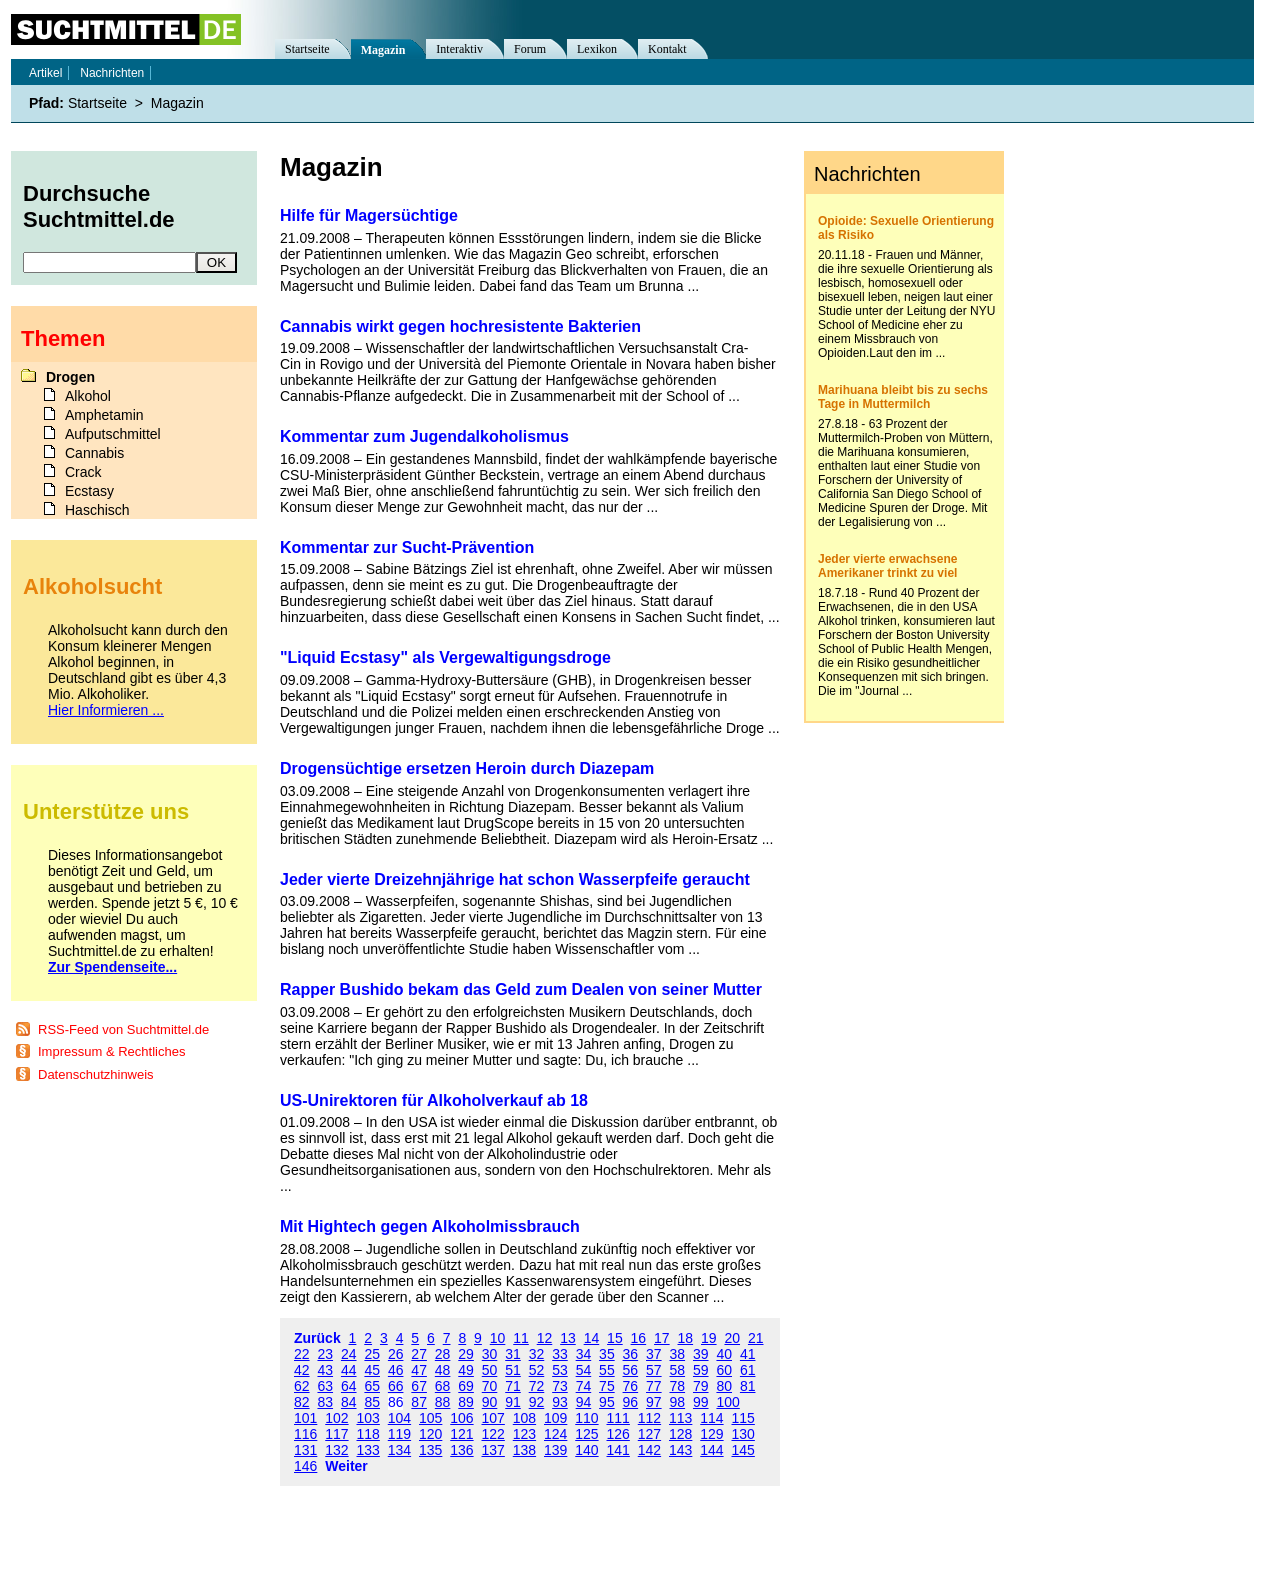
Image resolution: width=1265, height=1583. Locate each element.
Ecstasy (89, 491)
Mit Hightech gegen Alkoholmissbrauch (430, 1226)
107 (493, 1418)
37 (654, 1354)
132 (336, 1450)
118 (368, 1434)
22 (302, 1354)
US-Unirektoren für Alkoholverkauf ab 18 (434, 1100)
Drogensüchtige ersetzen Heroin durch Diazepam (467, 768)
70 (490, 1386)
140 (586, 1450)
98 (678, 1402)
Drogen (70, 377)
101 (305, 1418)
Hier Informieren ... (106, 710)
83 (325, 1402)
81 (748, 1386)
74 (584, 1386)
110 (586, 1418)
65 (372, 1386)
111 (618, 1418)
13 (568, 1338)
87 (419, 1402)
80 (724, 1386)
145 (743, 1450)
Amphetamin (104, 415)
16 (639, 1338)
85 (372, 1402)
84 (349, 1402)
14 (592, 1338)
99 (701, 1402)
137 (493, 1450)
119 (399, 1434)
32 (537, 1354)
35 (607, 1354)
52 (537, 1370)
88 (443, 1402)
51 (513, 1370)
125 (586, 1434)
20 (732, 1338)
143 (680, 1450)
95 (607, 1402)
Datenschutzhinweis (96, 1074)
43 (325, 1370)
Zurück (317, 1338)
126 (618, 1434)
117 (336, 1434)
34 (584, 1354)
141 (618, 1450)
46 (396, 1370)
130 (743, 1434)
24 (349, 1354)
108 (524, 1418)
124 (555, 1434)
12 (545, 1338)
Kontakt (667, 49)
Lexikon (597, 49)
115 (743, 1418)
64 (349, 1386)
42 (302, 1370)
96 (631, 1402)
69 (466, 1386)
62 (302, 1386)
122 (493, 1434)
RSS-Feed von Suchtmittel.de (123, 1029)
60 (724, 1370)
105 (430, 1418)
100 (727, 1402)
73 (560, 1386)
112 (649, 1418)
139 (555, 1450)
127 (649, 1434)
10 (498, 1338)
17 (662, 1338)
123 (524, 1434)
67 (419, 1386)
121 (461, 1434)
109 (555, 1418)
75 (607, 1386)
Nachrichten (112, 73)
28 (443, 1354)
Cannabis (94, 453)
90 (490, 1402)
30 (490, 1354)
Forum (530, 49)
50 (490, 1370)
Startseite (307, 49)
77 (654, 1386)
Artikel (45, 73)
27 (419, 1354)
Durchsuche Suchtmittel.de (99, 206)
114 (711, 1418)
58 (678, 1370)
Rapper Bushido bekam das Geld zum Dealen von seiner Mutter (521, 989)
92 (537, 1402)
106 (461, 1418)
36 (631, 1354)
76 (631, 1386)
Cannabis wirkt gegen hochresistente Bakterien (460, 326)
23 (325, 1354)
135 (430, 1450)
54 (584, 1370)
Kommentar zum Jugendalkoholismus (424, 436)
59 (701, 1370)
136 (461, 1450)
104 (399, 1418)
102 (336, 1418)
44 (349, 1370)
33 (560, 1354)
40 (724, 1354)
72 (537, 1386)
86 (396, 1402)
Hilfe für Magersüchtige (369, 215)
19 (709, 1338)
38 (678, 1354)
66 (396, 1386)
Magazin (383, 50)
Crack (83, 472)
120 (430, 1434)
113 (680, 1418)
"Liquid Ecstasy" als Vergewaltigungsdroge (445, 657)
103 (368, 1418)
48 (443, 1370)
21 (756, 1338)
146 (305, 1466)
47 (419, 1370)
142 (649, 1450)
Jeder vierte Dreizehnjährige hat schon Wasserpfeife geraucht (515, 879)
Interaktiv (459, 49)
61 (748, 1370)
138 (524, 1450)
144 (711, 1450)
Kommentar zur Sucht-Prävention (407, 547)
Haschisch (97, 510)
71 (513, 1386)
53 (560, 1370)
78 (678, 1386)
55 (607, 1370)
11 (521, 1338)
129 (711, 1434)
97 (654, 1402)
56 (631, 1370)
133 (368, 1450)
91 (513, 1402)
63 (325, 1386)
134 (399, 1450)
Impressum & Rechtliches (111, 1051)
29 (466, 1354)
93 (560, 1402)
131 (305, 1450)
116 (305, 1434)
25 (372, 1354)
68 (443, 1386)
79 (701, 1386)
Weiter (346, 1466)
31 (513, 1354)
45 (372, 1370)
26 (396, 1354)
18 (686, 1338)
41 (748, 1354)
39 (701, 1354)
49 (466, 1370)
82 (302, 1402)
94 (584, 1402)
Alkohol (88, 396)
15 (615, 1338)
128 (680, 1434)
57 (654, 1370)
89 (466, 1402)
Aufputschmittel (113, 434)
